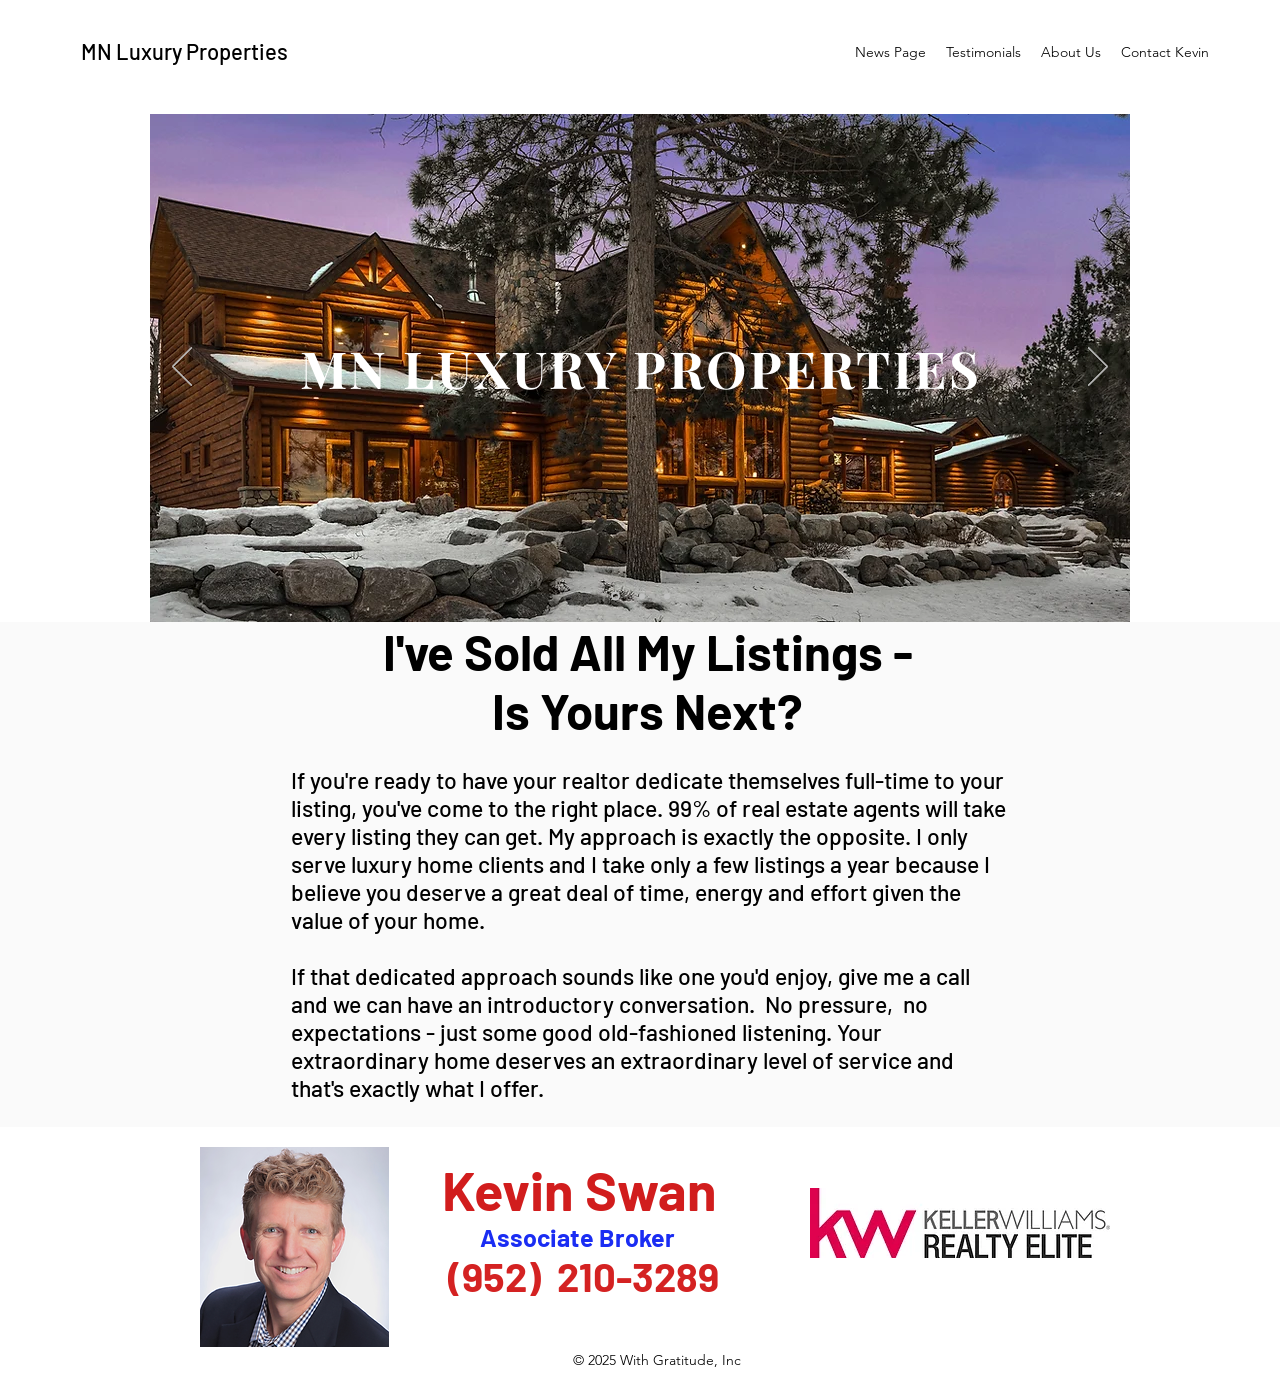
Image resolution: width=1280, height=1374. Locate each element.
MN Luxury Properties (184, 51)
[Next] (1098, 368)
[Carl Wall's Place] (642, 596)
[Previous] (182, 368)
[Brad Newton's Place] (615, 596)
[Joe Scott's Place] (667, 596)
